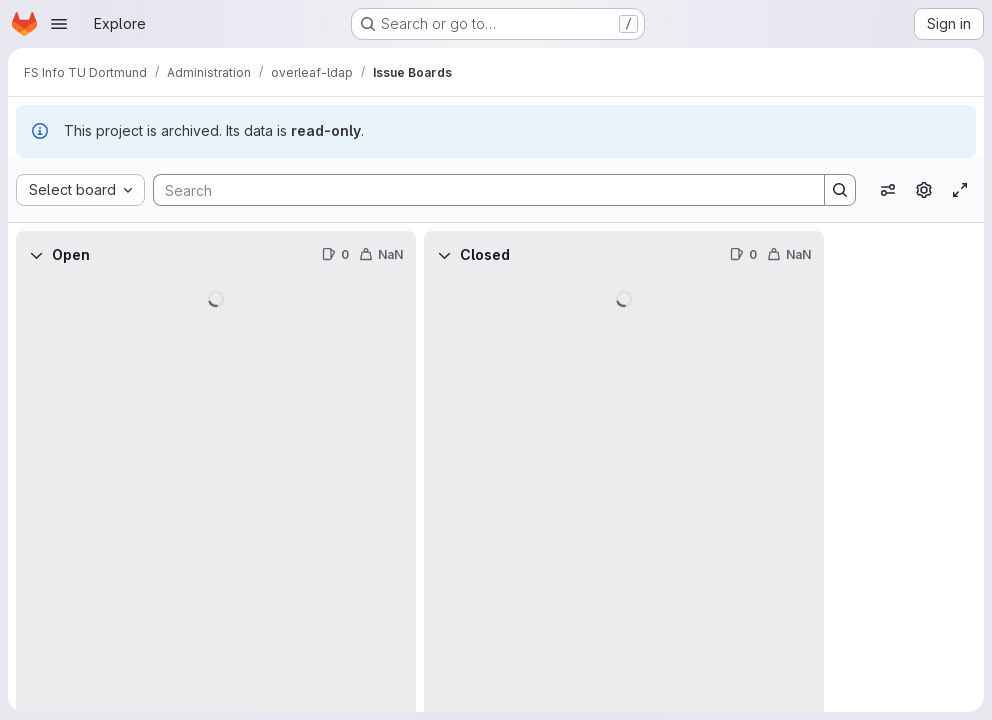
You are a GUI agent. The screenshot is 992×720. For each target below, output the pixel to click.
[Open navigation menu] (59, 24)
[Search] (479, 190)
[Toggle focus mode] (960, 190)
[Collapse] (36, 255)
